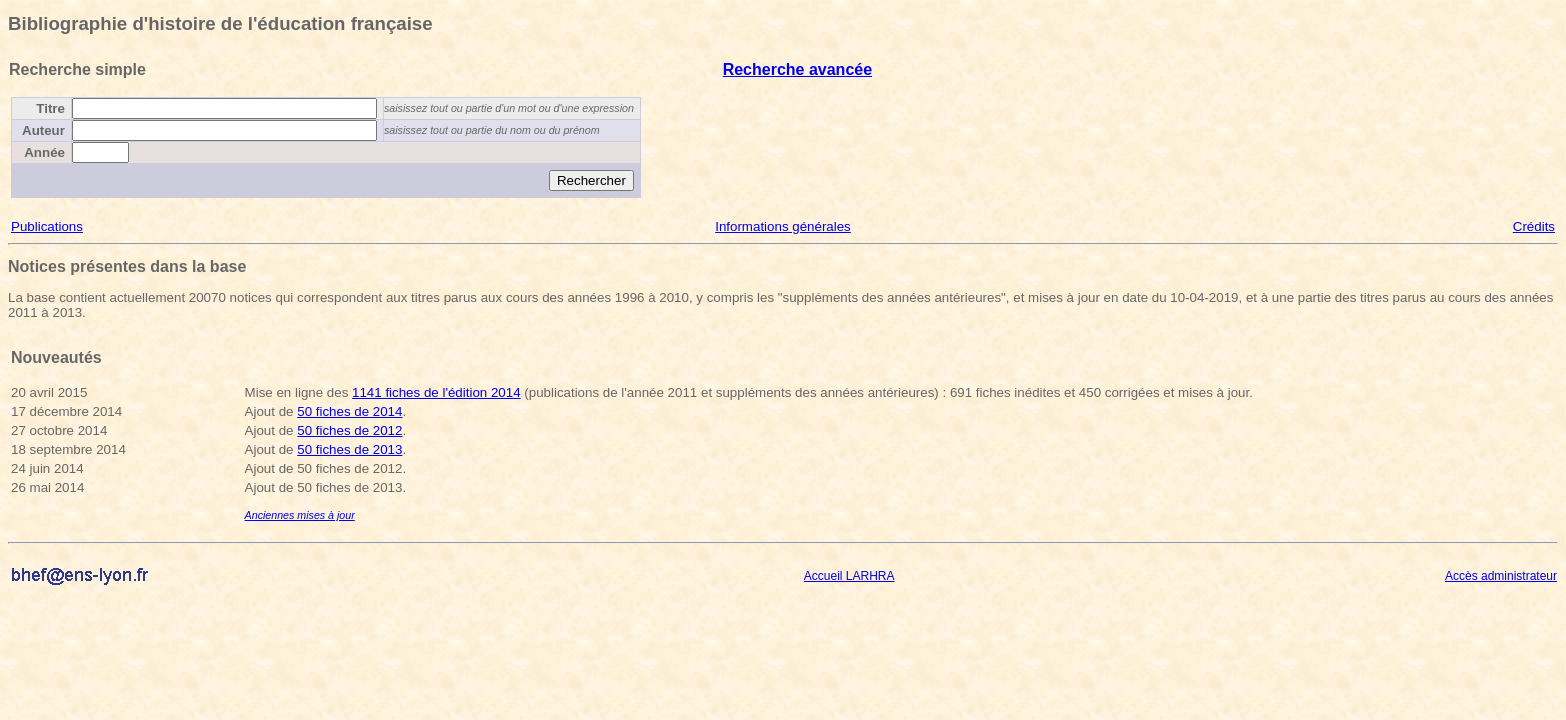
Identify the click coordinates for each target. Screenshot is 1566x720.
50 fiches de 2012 (349, 430)
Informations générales (783, 226)
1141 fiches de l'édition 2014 (436, 392)
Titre (50, 108)
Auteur (43, 130)
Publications (47, 226)
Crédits (1534, 226)
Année (44, 152)
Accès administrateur (1501, 576)
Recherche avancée (797, 69)
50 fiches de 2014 (349, 411)
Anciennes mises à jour (300, 515)
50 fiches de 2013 (349, 449)
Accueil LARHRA (849, 576)
